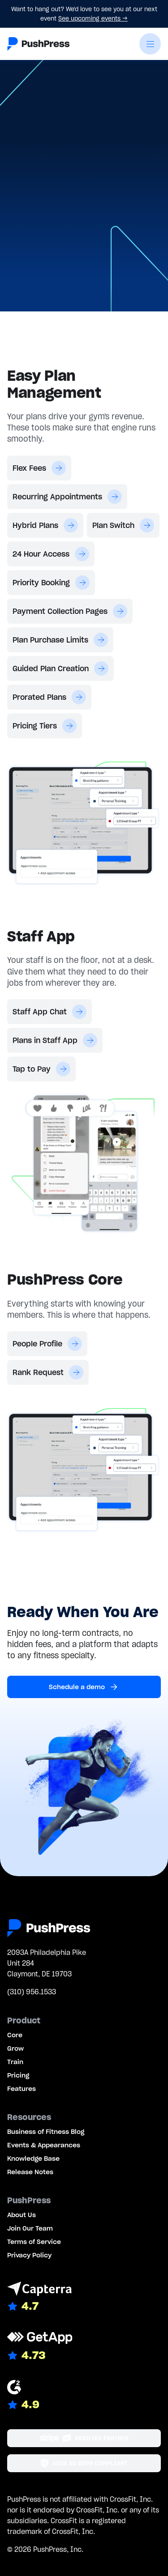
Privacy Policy (29, 2255)
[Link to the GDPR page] (84, 2463)
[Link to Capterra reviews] (84, 2297)
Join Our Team (30, 2228)
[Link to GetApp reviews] (84, 2346)
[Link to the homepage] (38, 44)
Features (21, 2089)
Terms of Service (34, 2242)
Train (15, 2062)
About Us (21, 2215)
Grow (15, 2048)
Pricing (18, 2075)
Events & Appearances (43, 2145)
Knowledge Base (33, 2158)
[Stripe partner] (84, 2438)
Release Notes (30, 2172)
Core (14, 2035)
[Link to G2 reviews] (84, 2395)
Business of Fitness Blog (45, 2132)
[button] (150, 44)
